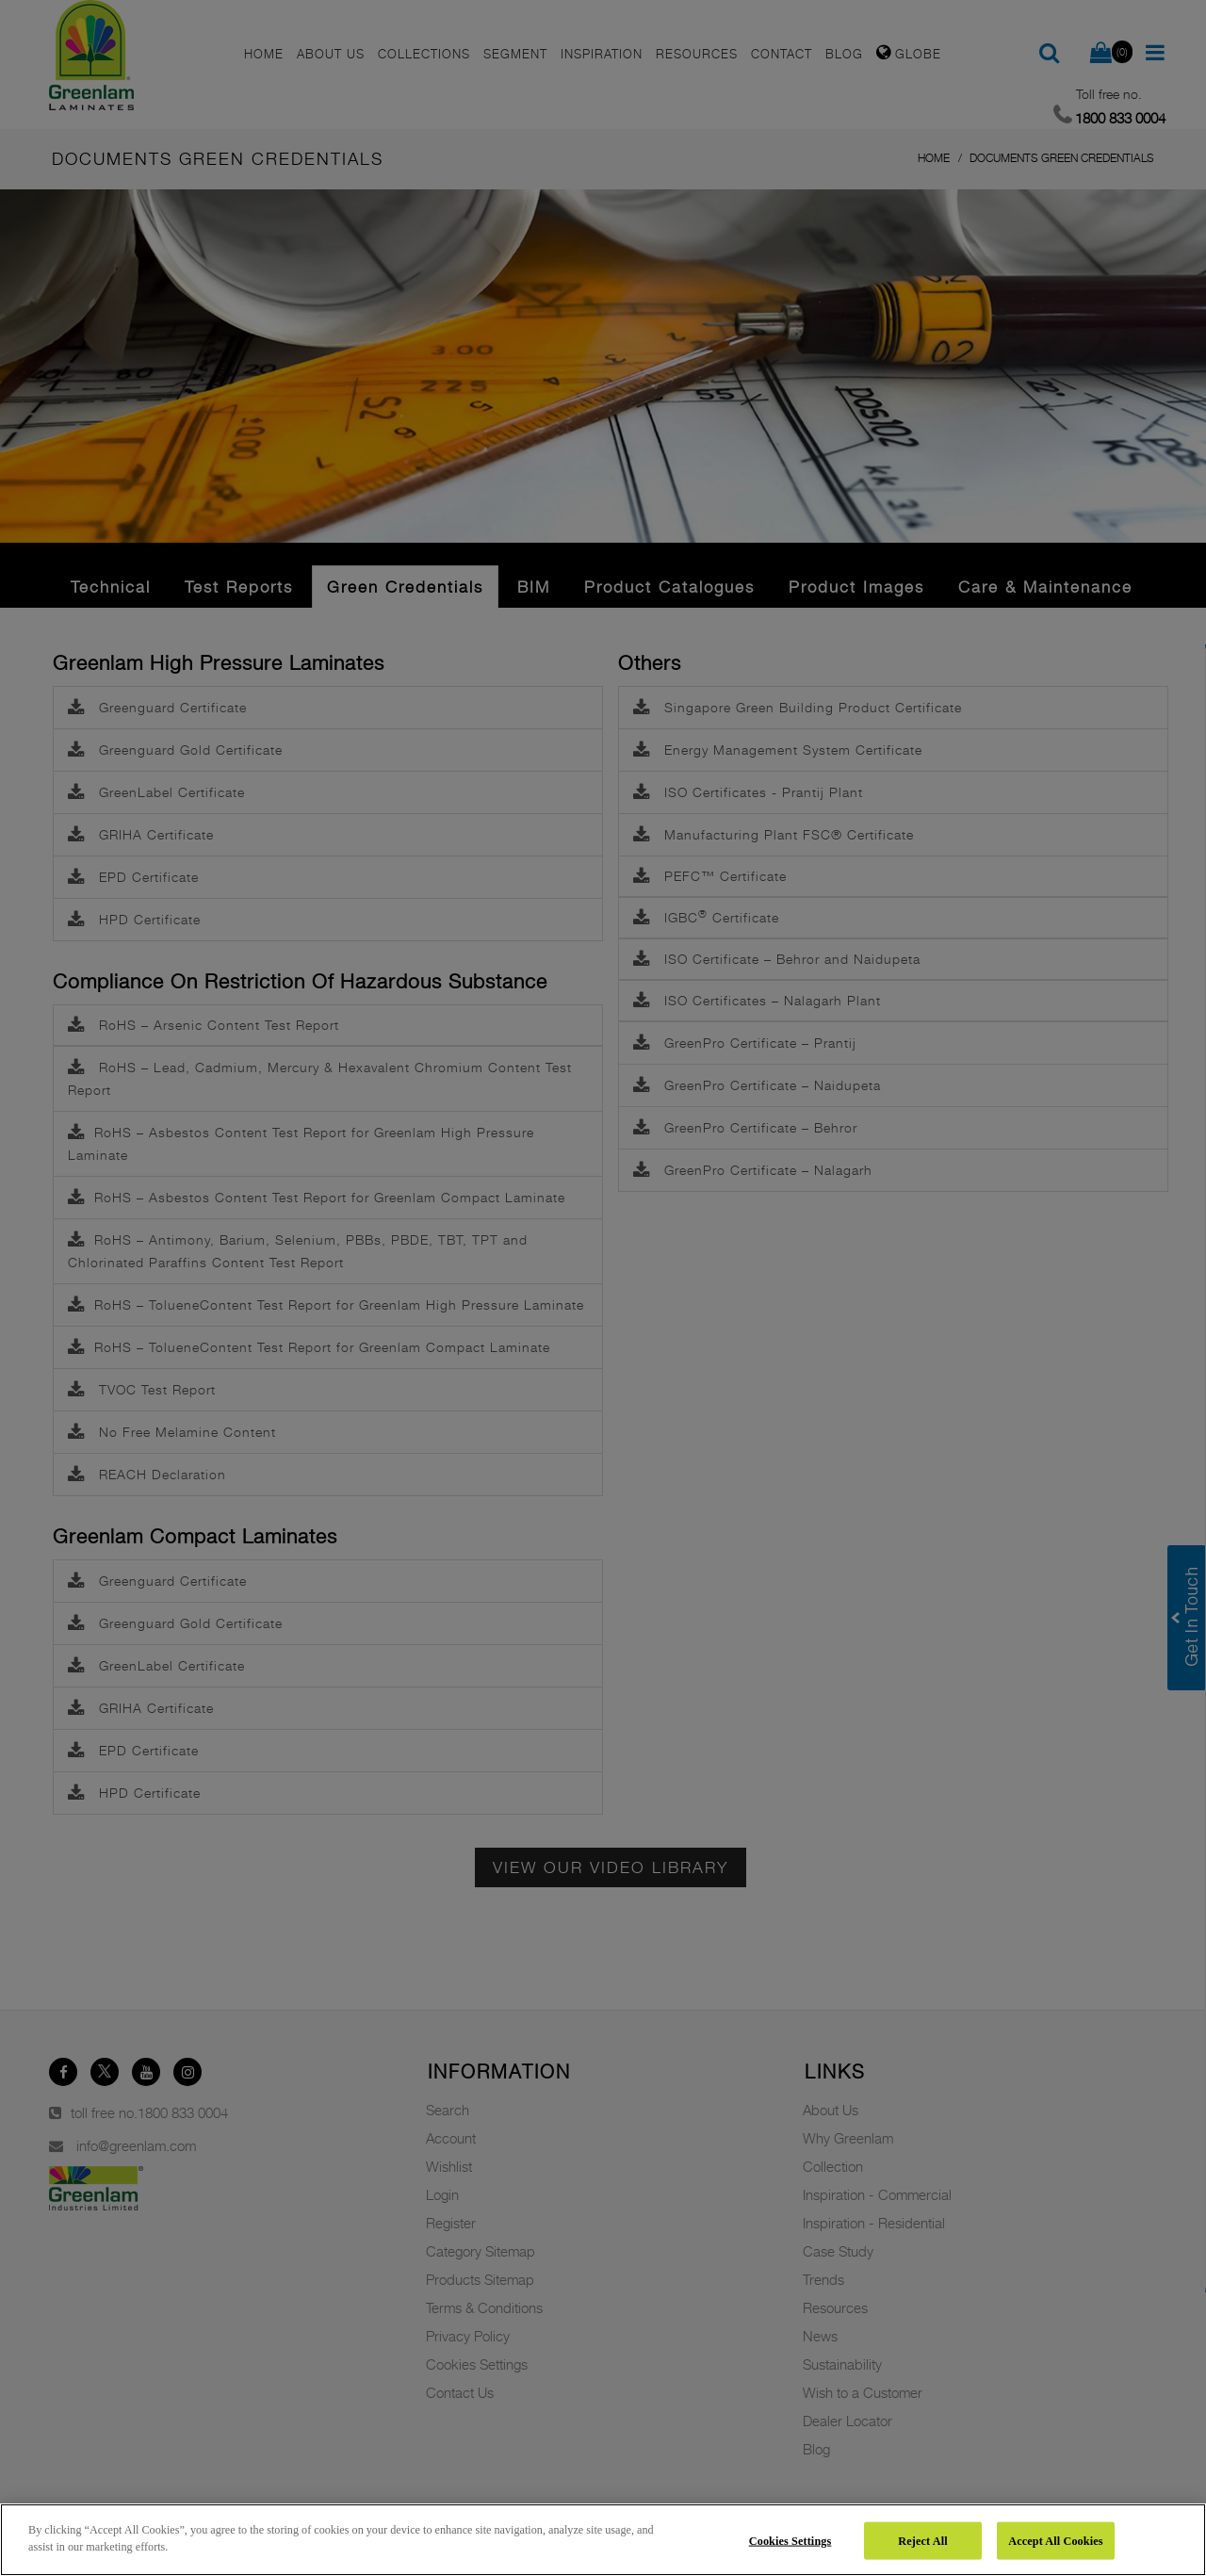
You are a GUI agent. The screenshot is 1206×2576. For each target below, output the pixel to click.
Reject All (922, 2540)
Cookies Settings (790, 2540)
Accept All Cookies (1055, 2540)
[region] (603, 2539)
